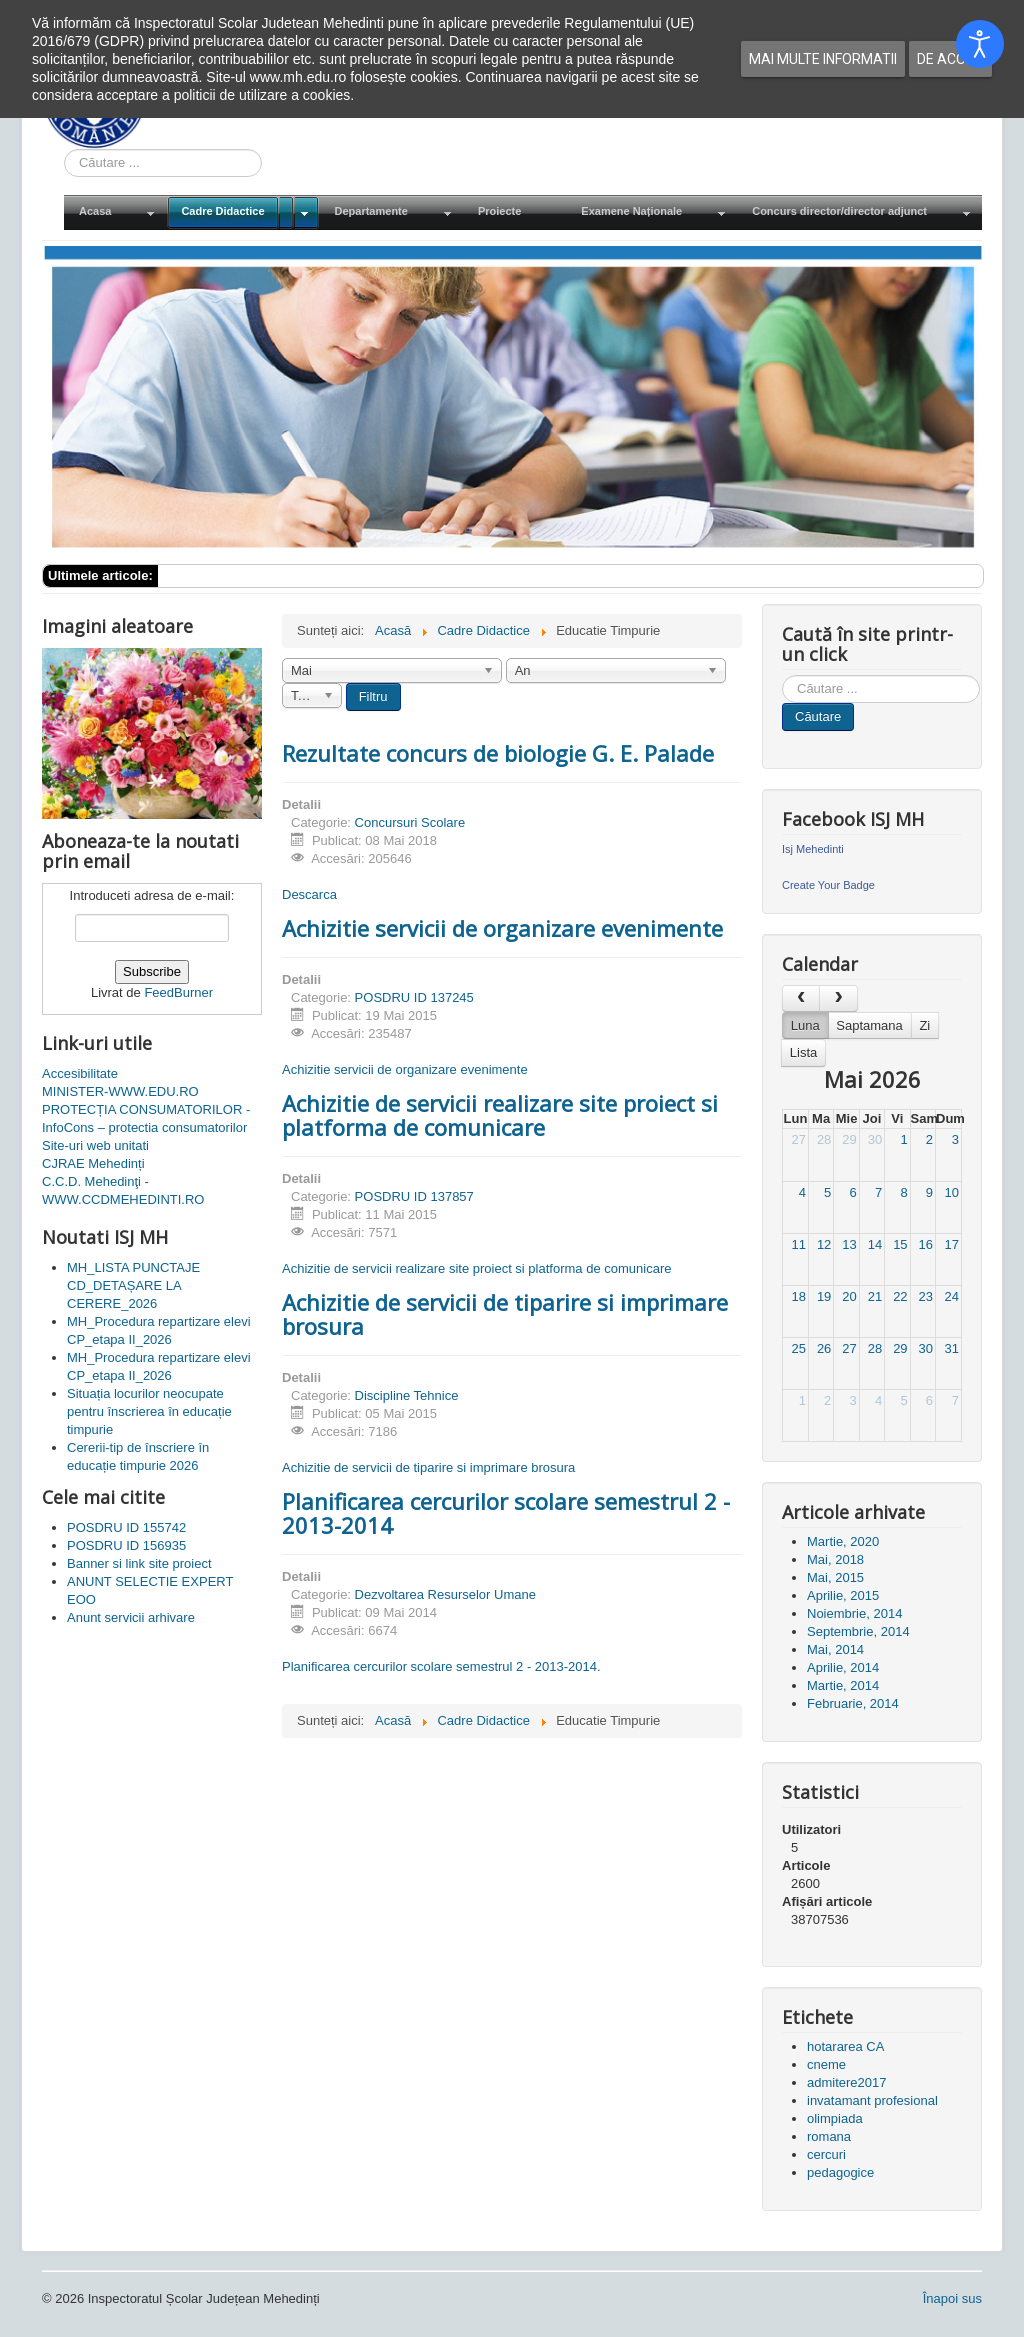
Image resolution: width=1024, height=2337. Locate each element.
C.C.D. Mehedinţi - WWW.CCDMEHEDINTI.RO (123, 1190)
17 (952, 1244)
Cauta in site (64, 149)
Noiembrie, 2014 (854, 1613)
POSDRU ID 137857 (414, 1196)
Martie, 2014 (843, 1685)
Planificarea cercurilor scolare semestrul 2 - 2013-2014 (506, 1513)
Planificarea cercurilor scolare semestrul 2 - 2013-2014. (441, 1666)
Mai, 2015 (835, 1577)
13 (849, 1244)
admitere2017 (847, 2082)
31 (952, 1348)
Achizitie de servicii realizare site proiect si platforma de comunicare (500, 1115)
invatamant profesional (872, 2100)
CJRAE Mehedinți (93, 1163)
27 (798, 1139)
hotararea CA (845, 2046)
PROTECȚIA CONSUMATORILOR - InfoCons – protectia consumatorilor (146, 1118)
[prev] (801, 998)
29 (849, 1139)
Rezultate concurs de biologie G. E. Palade (498, 753)
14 (875, 1244)
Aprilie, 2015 (843, 1595)
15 (900, 1244)
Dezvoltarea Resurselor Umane (445, 1594)
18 (798, 1296)
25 (798, 1348)
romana (829, 2136)
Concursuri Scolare (410, 822)
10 (952, 1192)
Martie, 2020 (843, 1541)
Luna (805, 1025)
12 (824, 1244)
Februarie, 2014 (853, 1703)
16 (926, 1244)
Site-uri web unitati (95, 1145)
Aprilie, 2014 (843, 1667)
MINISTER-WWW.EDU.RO (120, 1091)
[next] (838, 998)
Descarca (309, 894)
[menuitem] (115, 212)
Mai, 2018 (835, 1559)
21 (875, 1296)
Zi (924, 1025)
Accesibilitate (80, 1073)
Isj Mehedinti (813, 849)
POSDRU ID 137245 (414, 997)
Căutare (818, 716)
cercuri (826, 2154)
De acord (950, 59)
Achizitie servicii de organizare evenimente (502, 928)
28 (824, 1139)
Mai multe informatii (823, 59)
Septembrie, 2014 (858, 1631)
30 (875, 1139)
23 (926, 1296)
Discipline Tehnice (407, 1395)
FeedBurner (178, 992)
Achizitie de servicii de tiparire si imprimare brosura (505, 1314)
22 (900, 1296)
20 (849, 1296)
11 (798, 1244)
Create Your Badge (828, 885)
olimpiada (835, 2118)
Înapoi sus (952, 2298)
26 (824, 1348)
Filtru (373, 696)
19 (824, 1296)
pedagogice (840, 2172)
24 (952, 1296)
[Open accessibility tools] (980, 44)
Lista (803, 1052)
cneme (826, 2064)
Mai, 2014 (835, 1649)
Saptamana (869, 1025)
